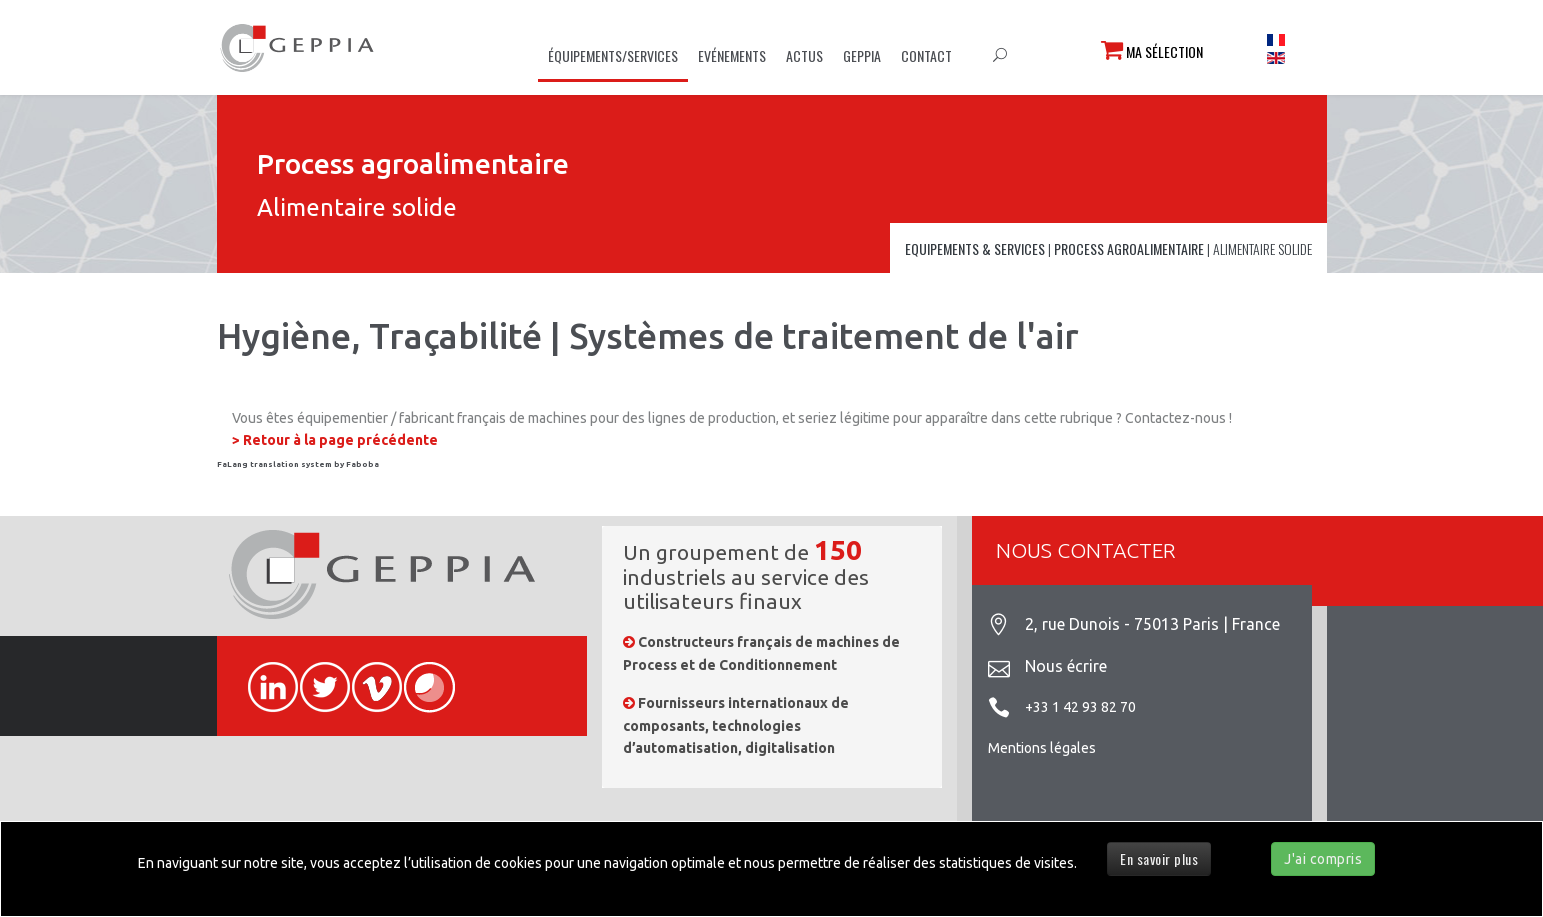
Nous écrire (1066, 666)
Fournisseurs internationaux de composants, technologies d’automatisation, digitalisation (736, 725)
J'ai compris (1323, 859)
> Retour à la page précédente (335, 440)
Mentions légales (1042, 748)
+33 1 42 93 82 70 (1080, 707)
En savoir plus (1159, 858)
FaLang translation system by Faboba (298, 464)
